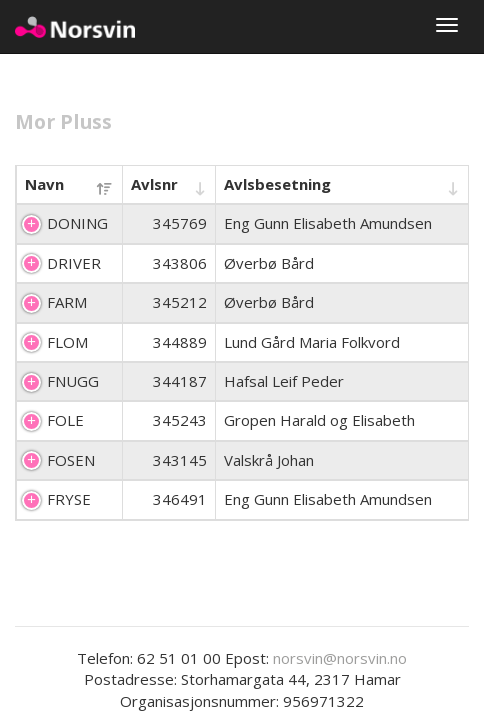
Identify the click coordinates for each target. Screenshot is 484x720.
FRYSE (69, 499)
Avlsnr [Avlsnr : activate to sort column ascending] (154, 184)
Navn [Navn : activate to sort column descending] (44, 184)
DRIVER (74, 263)
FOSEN (71, 460)
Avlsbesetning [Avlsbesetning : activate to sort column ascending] (277, 184)
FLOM (67, 342)
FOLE (65, 420)
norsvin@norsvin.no (340, 658)
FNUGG (73, 381)
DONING (77, 223)
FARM (67, 302)
